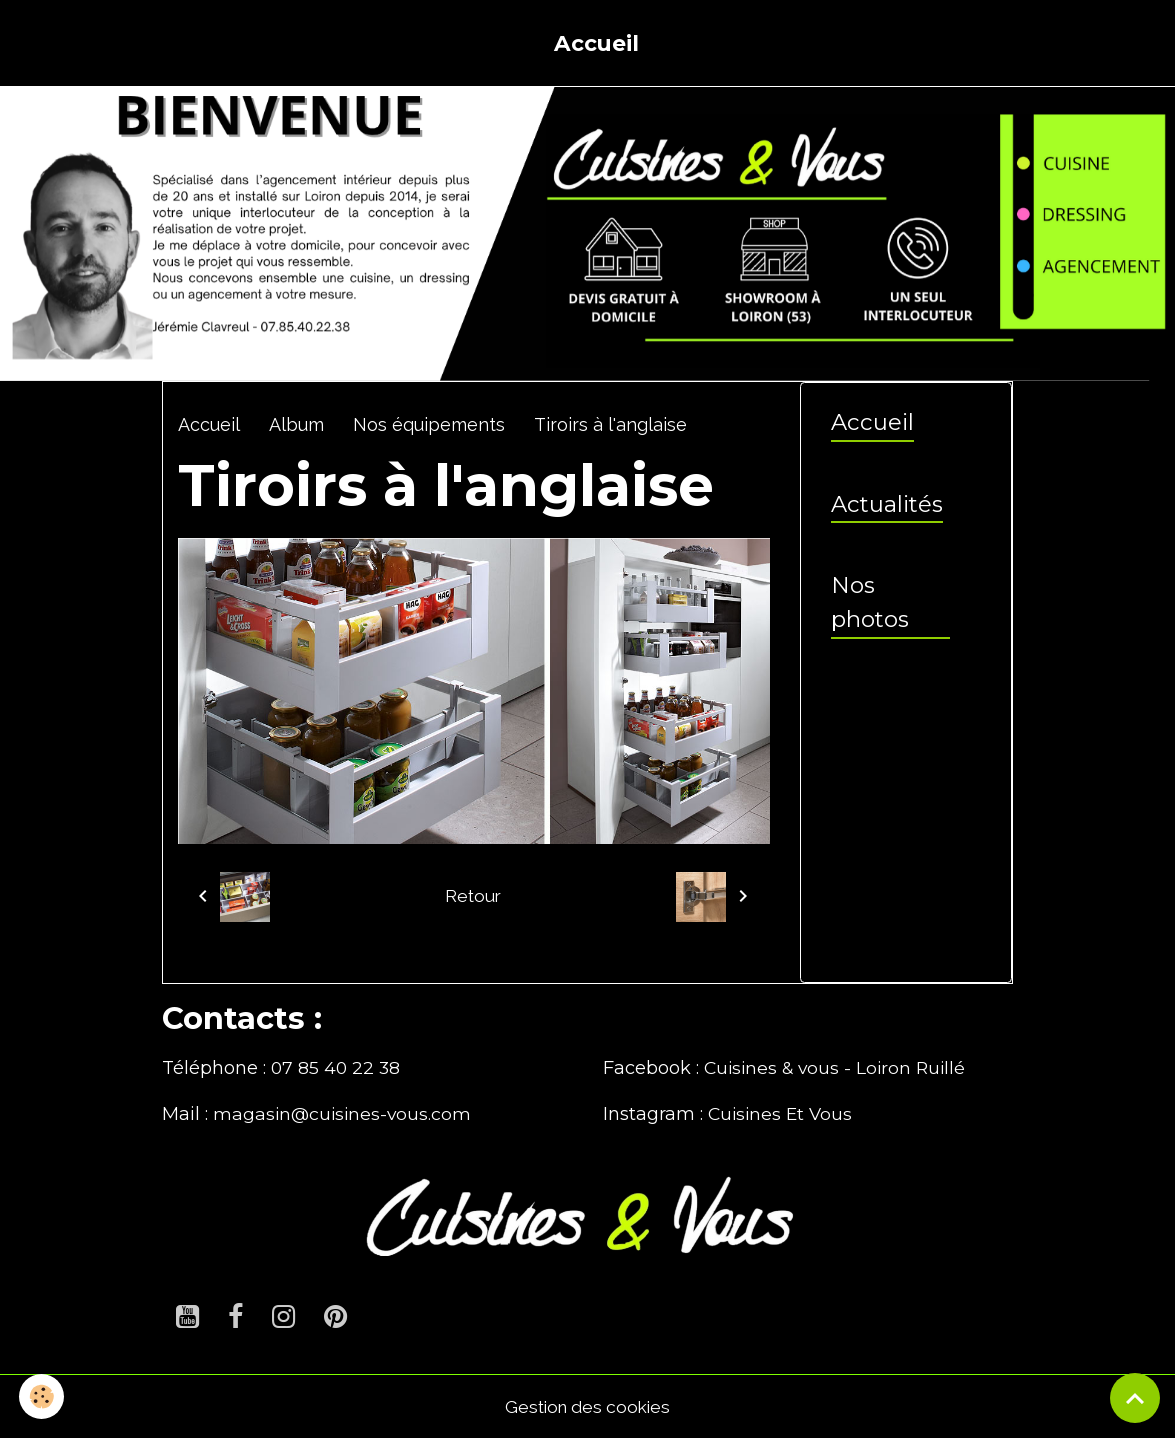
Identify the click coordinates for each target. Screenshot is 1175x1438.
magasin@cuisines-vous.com (344, 1114)
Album (296, 424)
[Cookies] (42, 1396)
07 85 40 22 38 (337, 1068)
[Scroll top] (1135, 1398)
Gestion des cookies (587, 1406)
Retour (473, 895)
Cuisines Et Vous (782, 1114)
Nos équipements (429, 424)
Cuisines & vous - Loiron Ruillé (839, 1068)
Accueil (596, 43)
